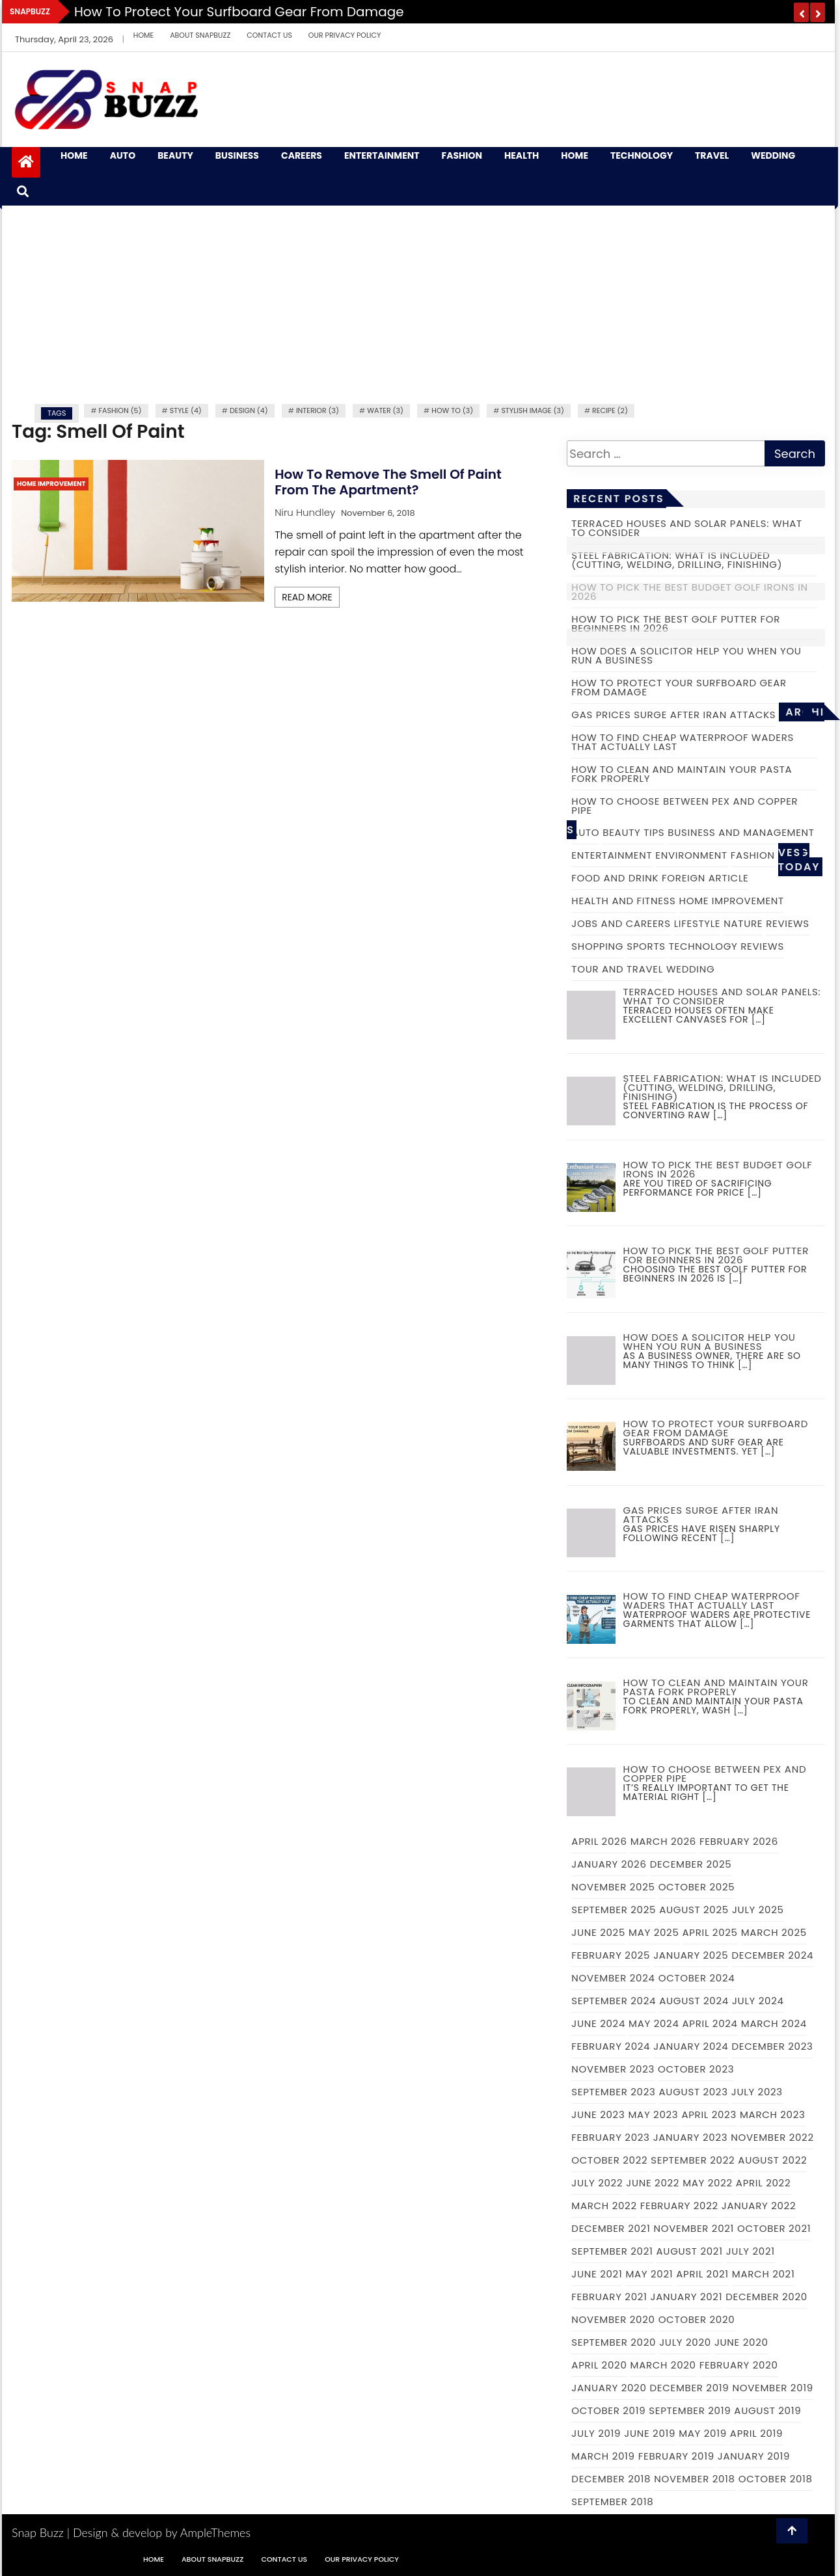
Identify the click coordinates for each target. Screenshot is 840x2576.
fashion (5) (120, 410)
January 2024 (690, 2046)
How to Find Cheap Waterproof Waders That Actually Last (682, 742)
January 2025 (690, 1955)
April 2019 (756, 2433)
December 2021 (610, 2228)
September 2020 (613, 2342)
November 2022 (772, 2137)
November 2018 (694, 2479)
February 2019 (676, 2456)
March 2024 (774, 2023)
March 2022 (603, 2205)
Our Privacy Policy (344, 35)
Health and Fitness (623, 900)
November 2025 (613, 1887)
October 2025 (696, 1887)
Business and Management (741, 832)
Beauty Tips (633, 832)
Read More (307, 597)
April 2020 (599, 2365)
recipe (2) (610, 410)
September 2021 (612, 2251)
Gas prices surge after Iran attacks (673, 714)
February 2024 (610, 2046)
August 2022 (772, 2160)
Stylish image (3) (532, 410)
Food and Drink (614, 878)
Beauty (175, 155)
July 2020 (685, 2342)
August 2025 (694, 1909)
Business (237, 155)
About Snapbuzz (200, 35)
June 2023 (598, 2114)
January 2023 (690, 2137)
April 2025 (710, 1932)
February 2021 (609, 2296)
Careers (301, 155)
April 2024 (710, 2023)
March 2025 (774, 1932)
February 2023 (610, 2137)
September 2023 (613, 2092)
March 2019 (602, 2456)
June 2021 (596, 2274)
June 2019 (649, 2433)
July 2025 (758, 1909)
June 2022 (652, 2183)
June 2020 (741, 2342)
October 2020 (696, 2319)
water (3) (385, 410)
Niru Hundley (305, 512)
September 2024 (613, 2000)
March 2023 (773, 2114)
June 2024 (598, 2023)
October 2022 (609, 2160)
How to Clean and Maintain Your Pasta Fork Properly (681, 773)
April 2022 (763, 2183)
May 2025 (654, 1932)
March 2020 (663, 2365)
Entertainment (382, 155)
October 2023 (696, 2069)
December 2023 (772, 2046)
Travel (712, 155)
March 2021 (763, 2274)
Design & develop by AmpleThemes (162, 2532)
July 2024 (758, 2000)
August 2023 (693, 2092)
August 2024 (694, 2000)
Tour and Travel (617, 969)
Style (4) (186, 410)
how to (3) (452, 410)
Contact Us (269, 35)
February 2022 (679, 2205)
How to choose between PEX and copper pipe (684, 805)
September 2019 (690, 2410)
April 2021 (702, 2274)
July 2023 (757, 2092)
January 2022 (759, 2205)
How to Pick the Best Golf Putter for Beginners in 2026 (675, 623)
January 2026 (608, 1864)
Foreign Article (705, 878)
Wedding (773, 155)
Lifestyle (697, 923)
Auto (122, 155)
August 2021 (690, 2251)
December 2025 (691, 1864)
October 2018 (775, 2479)
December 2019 (689, 2388)
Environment (691, 855)
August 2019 (767, 2410)
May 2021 (649, 2274)
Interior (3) (317, 410)
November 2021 (693, 2228)
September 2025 (613, 1909)
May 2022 (708, 2183)
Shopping (597, 946)
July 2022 (597, 2183)
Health (521, 155)
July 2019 (596, 2433)
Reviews (787, 923)
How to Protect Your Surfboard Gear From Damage (239, 12)
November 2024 (613, 1978)
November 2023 (613, 2069)
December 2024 (772, 1955)
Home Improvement (51, 484)
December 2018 (611, 2479)
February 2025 (610, 1955)
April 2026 (599, 1841)
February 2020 (738, 2365)
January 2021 (687, 2296)
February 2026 (738, 1841)
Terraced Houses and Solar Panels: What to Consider (686, 528)
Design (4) (249, 410)
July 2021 (750, 2251)
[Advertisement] (418, 303)
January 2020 (608, 2388)
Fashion (462, 155)
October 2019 (608, 2410)
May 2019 (703, 2433)
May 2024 (654, 2023)
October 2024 (696, 1978)
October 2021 (774, 2228)
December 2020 (766, 2296)
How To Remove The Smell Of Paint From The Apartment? (388, 482)
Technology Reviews (726, 946)
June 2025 (598, 1932)
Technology (641, 155)
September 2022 (693, 2160)
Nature (743, 923)
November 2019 (772, 2388)
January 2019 (754, 2456)
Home (143, 35)
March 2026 (663, 1841)
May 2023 (653, 2114)
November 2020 (613, 2319)
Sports (646, 946)
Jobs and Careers (620, 923)
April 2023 (709, 2114)
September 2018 (612, 2501)
